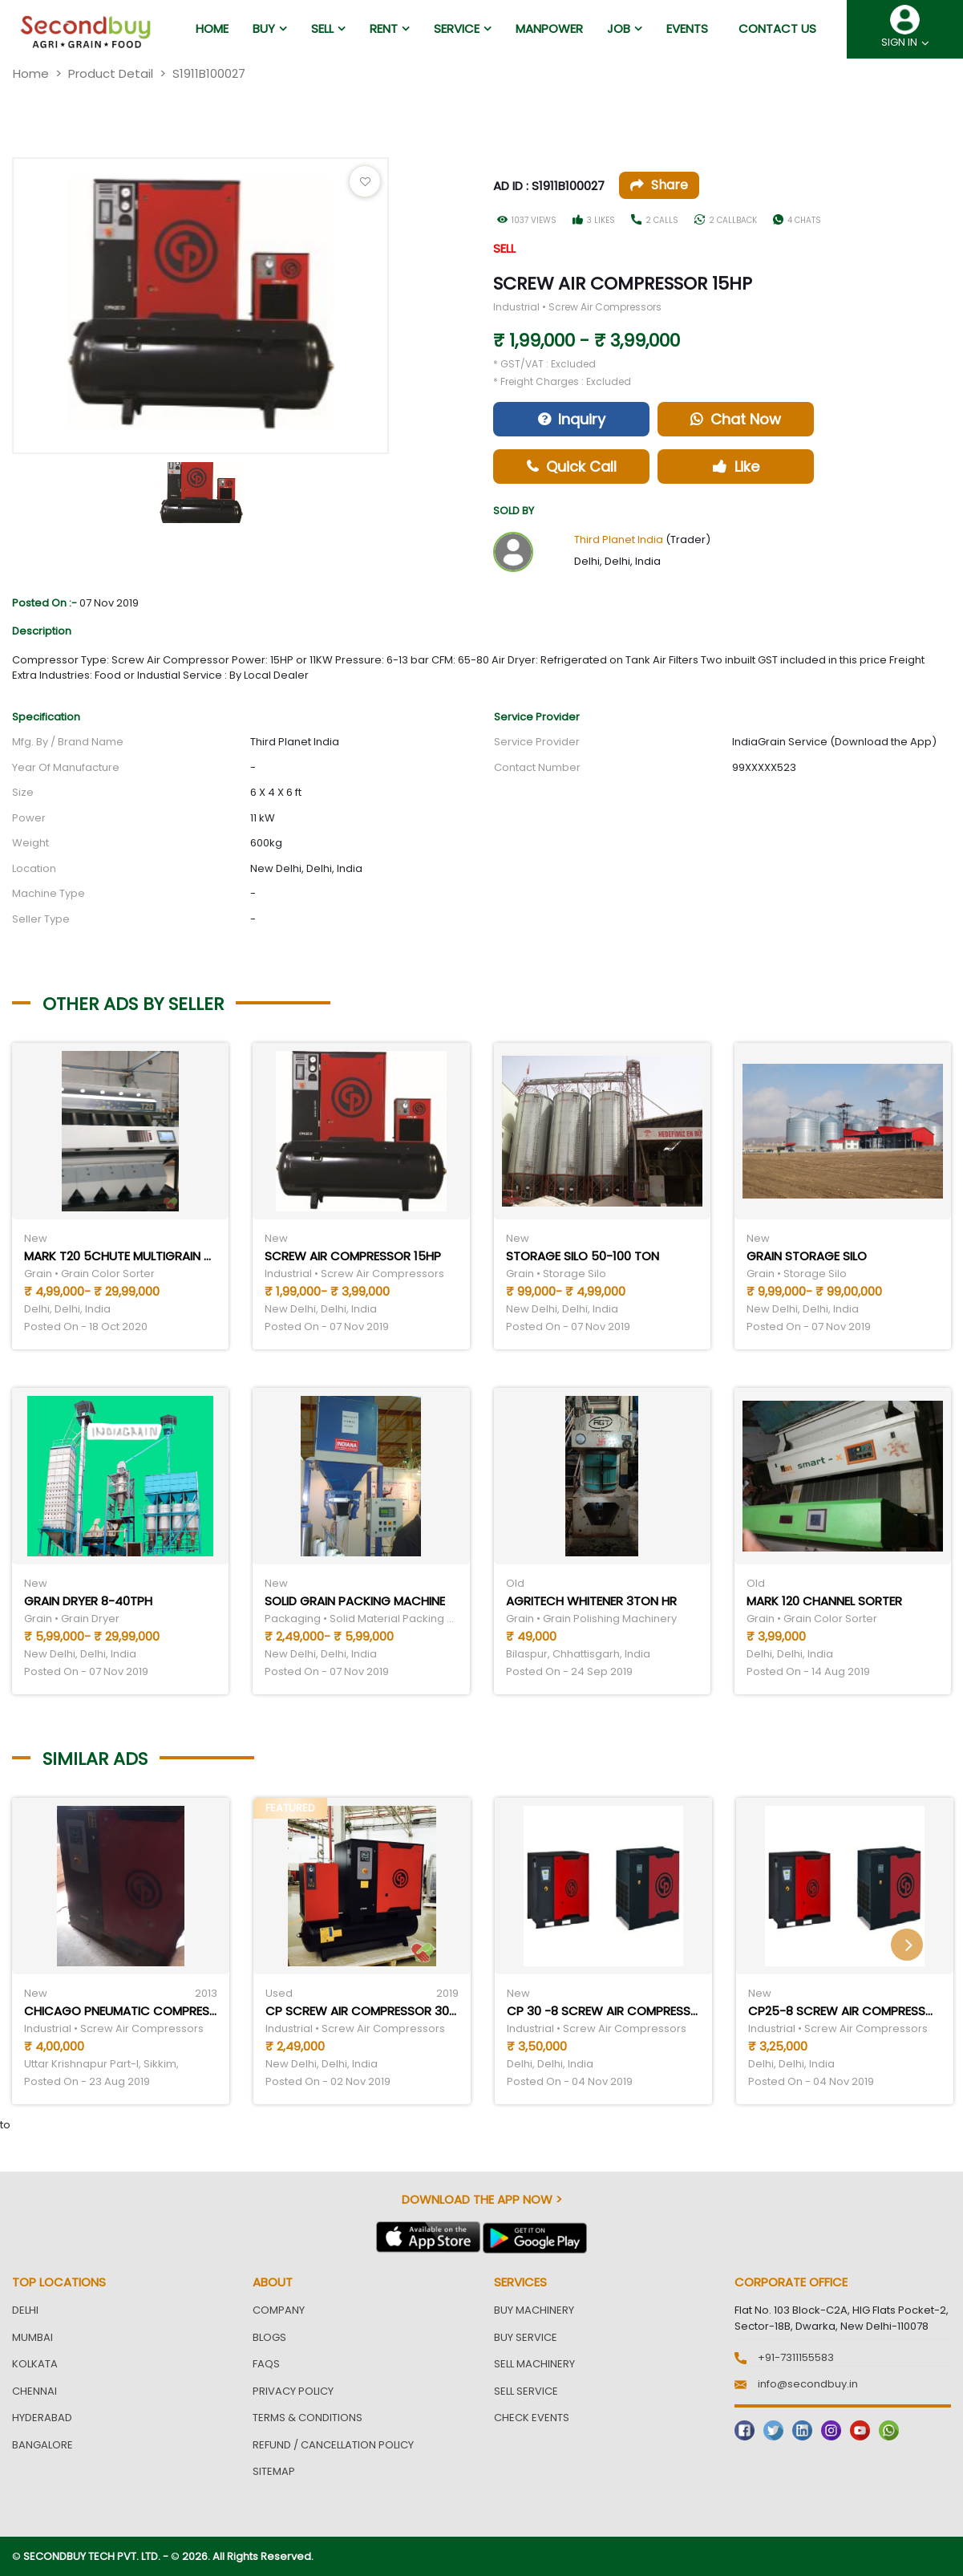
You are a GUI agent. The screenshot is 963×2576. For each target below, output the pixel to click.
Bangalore (42, 2444)
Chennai (34, 2391)
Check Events (531, 2417)
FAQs (266, 2363)
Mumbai (32, 2337)
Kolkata (35, 2363)
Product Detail (110, 73)
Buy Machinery (534, 2310)
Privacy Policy (293, 2391)
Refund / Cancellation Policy (333, 2444)
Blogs (269, 2337)
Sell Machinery (534, 2363)
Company (279, 2310)
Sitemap (274, 2471)
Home (31, 73)
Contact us (777, 28)
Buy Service (525, 2337)
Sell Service (526, 2391)
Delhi (25, 2310)
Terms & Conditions (307, 2417)
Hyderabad (42, 2417)
